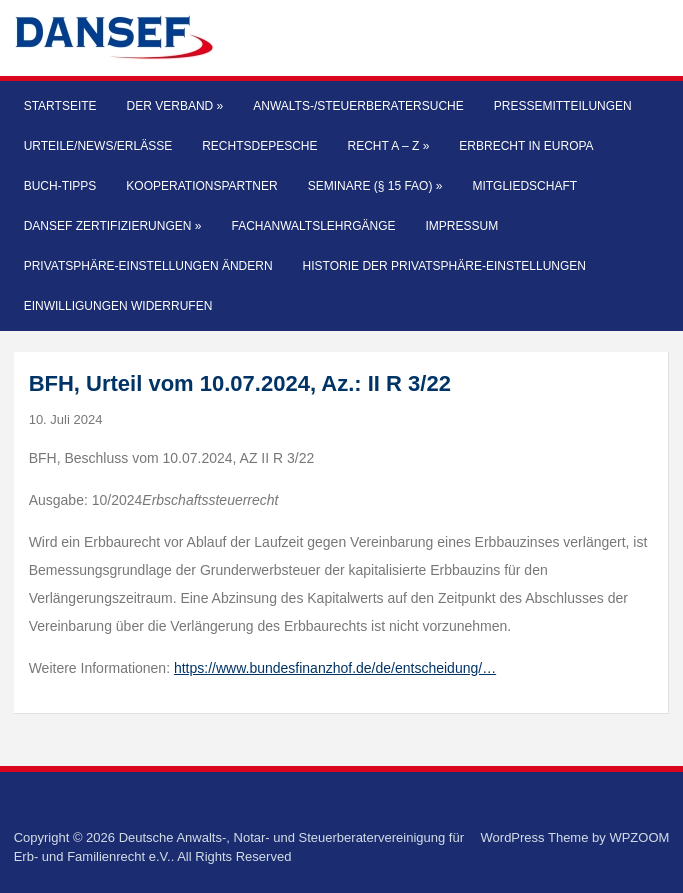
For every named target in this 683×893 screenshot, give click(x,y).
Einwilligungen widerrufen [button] (118, 306)
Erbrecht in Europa (526, 146)
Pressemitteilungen (563, 106)
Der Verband (175, 106)
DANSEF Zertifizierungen (113, 226)
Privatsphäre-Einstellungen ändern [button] (148, 266)
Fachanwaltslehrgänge (313, 226)
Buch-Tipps (60, 186)
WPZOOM (639, 837)
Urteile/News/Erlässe (98, 146)
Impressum (462, 226)
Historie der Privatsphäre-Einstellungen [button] (444, 266)
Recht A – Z (389, 146)
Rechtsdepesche (259, 146)
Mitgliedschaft (524, 186)
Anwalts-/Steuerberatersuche (358, 106)
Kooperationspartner (201, 186)
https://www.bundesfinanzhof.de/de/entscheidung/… (335, 668)
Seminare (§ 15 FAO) (375, 186)
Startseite (60, 106)
